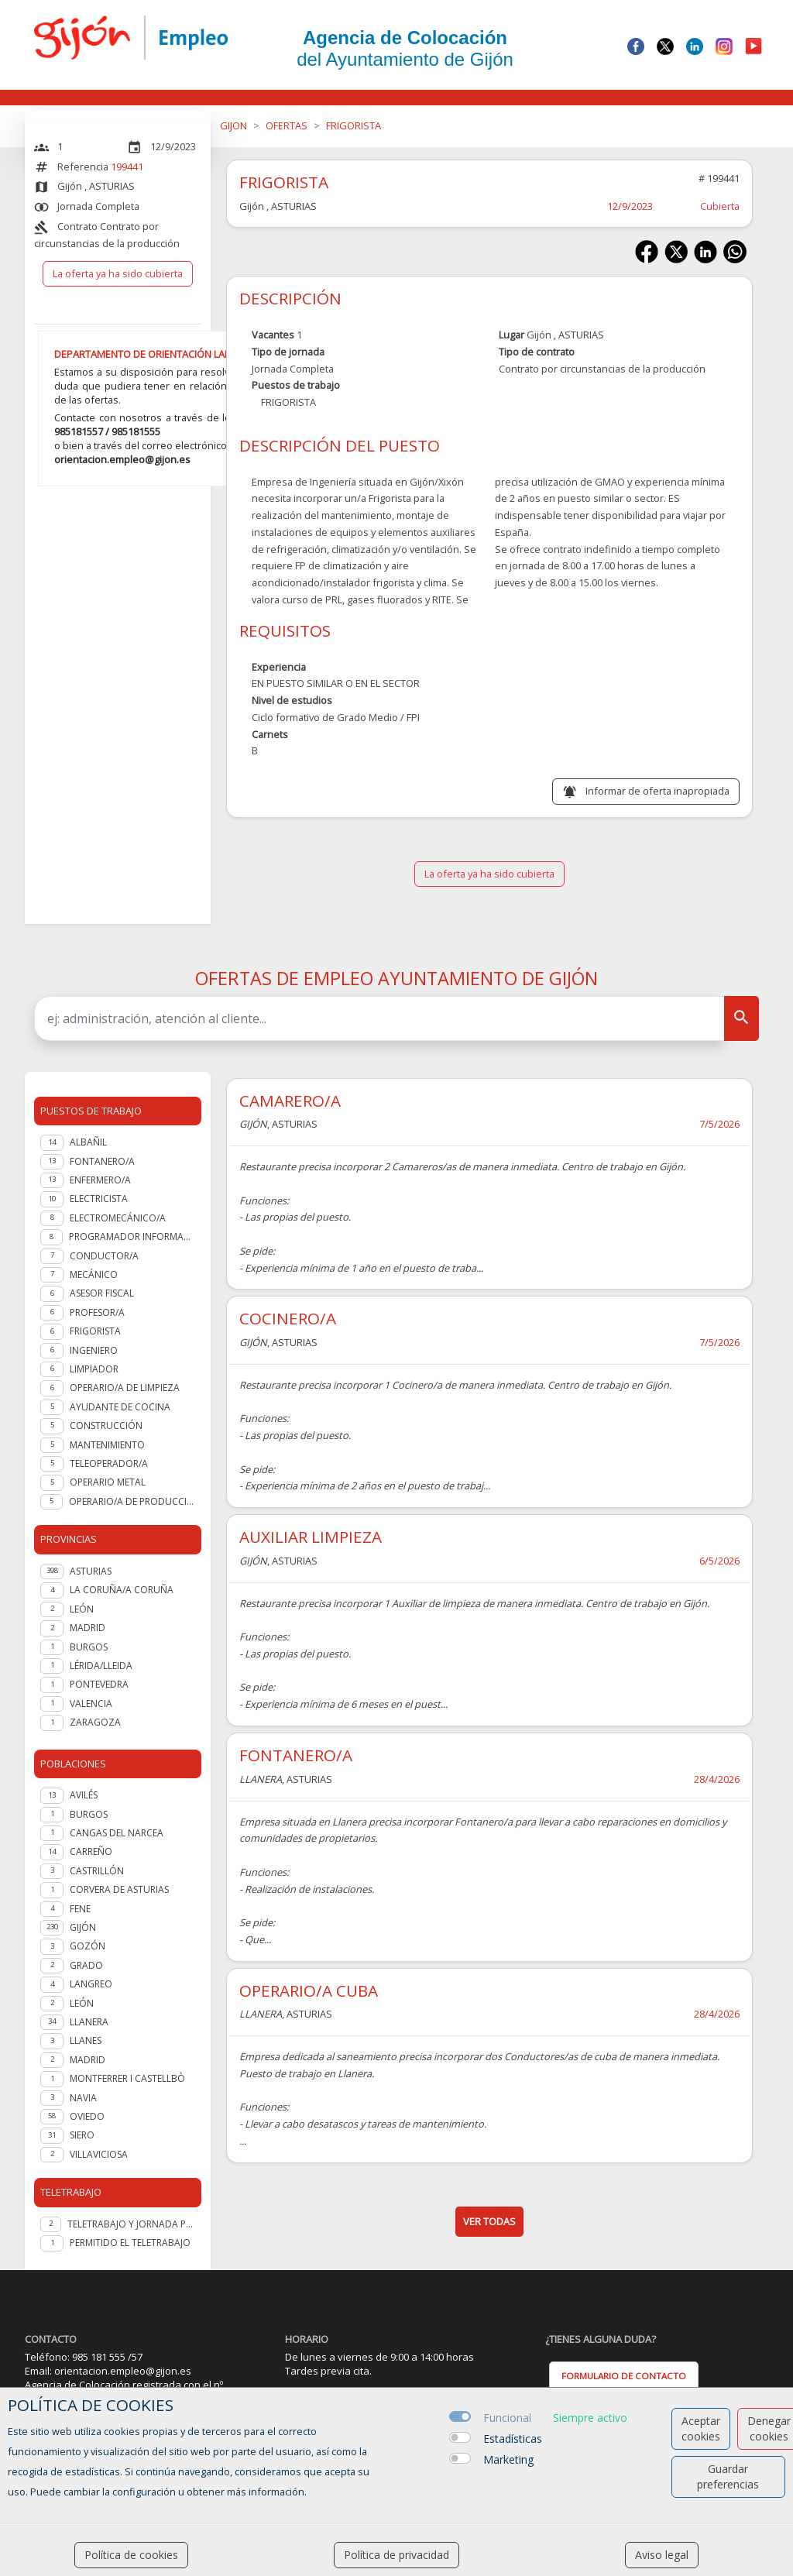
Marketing (508, 2459)
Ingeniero (94, 1350)
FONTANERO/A (295, 1755)
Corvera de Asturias (119, 1889)
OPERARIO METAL (108, 1482)
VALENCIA (91, 1703)
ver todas (489, 2221)
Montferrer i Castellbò (127, 2078)
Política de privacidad (396, 2554)
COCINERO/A (287, 1318)
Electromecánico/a (118, 1217)
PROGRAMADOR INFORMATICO (132, 1236)
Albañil (88, 1142)
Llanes (85, 2040)
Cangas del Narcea (116, 1832)
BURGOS (89, 1647)
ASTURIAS (91, 1571)
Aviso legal (661, 2554)
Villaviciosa (99, 2154)
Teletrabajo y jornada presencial (131, 2224)
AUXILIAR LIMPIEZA (310, 1536)
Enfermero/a (100, 1180)
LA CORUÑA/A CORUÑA (121, 1589)
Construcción (106, 1425)
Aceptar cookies (700, 2428)
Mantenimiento (107, 1444)
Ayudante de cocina (120, 1406)
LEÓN (82, 1609)
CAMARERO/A (290, 1100)
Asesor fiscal (102, 1293)
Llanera (89, 2021)
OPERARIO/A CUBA (308, 1990)
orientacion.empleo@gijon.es (122, 459)
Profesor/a (97, 1312)
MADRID (87, 1627)
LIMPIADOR (94, 1369)
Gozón (87, 1946)
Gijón (83, 1927)
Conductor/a (104, 1255)
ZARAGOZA (95, 1722)
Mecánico (94, 1274)
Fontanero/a (102, 1161)
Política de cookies (131, 2554)
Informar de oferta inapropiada (657, 791)
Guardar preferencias (728, 2476)
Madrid (87, 2059)
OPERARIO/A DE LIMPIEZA (125, 1387)
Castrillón (97, 1870)
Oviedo (87, 2116)
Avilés (84, 1794)
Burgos (89, 1814)
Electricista (99, 1198)
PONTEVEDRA (99, 1684)
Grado (86, 1965)
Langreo (91, 1983)
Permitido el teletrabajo (130, 2242)
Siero (82, 2135)
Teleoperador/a (109, 1463)
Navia (83, 2097)
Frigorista (95, 1331)
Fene (80, 1908)
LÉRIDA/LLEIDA (101, 1665)
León (82, 2003)
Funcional (507, 2417)
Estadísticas (512, 2438)
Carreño (91, 1851)
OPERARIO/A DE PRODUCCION (132, 1501)
